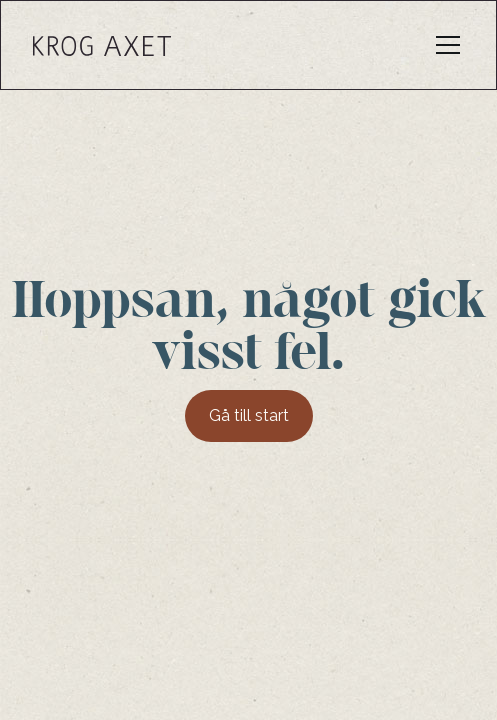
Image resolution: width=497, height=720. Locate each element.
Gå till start (249, 415)
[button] (444, 45)
